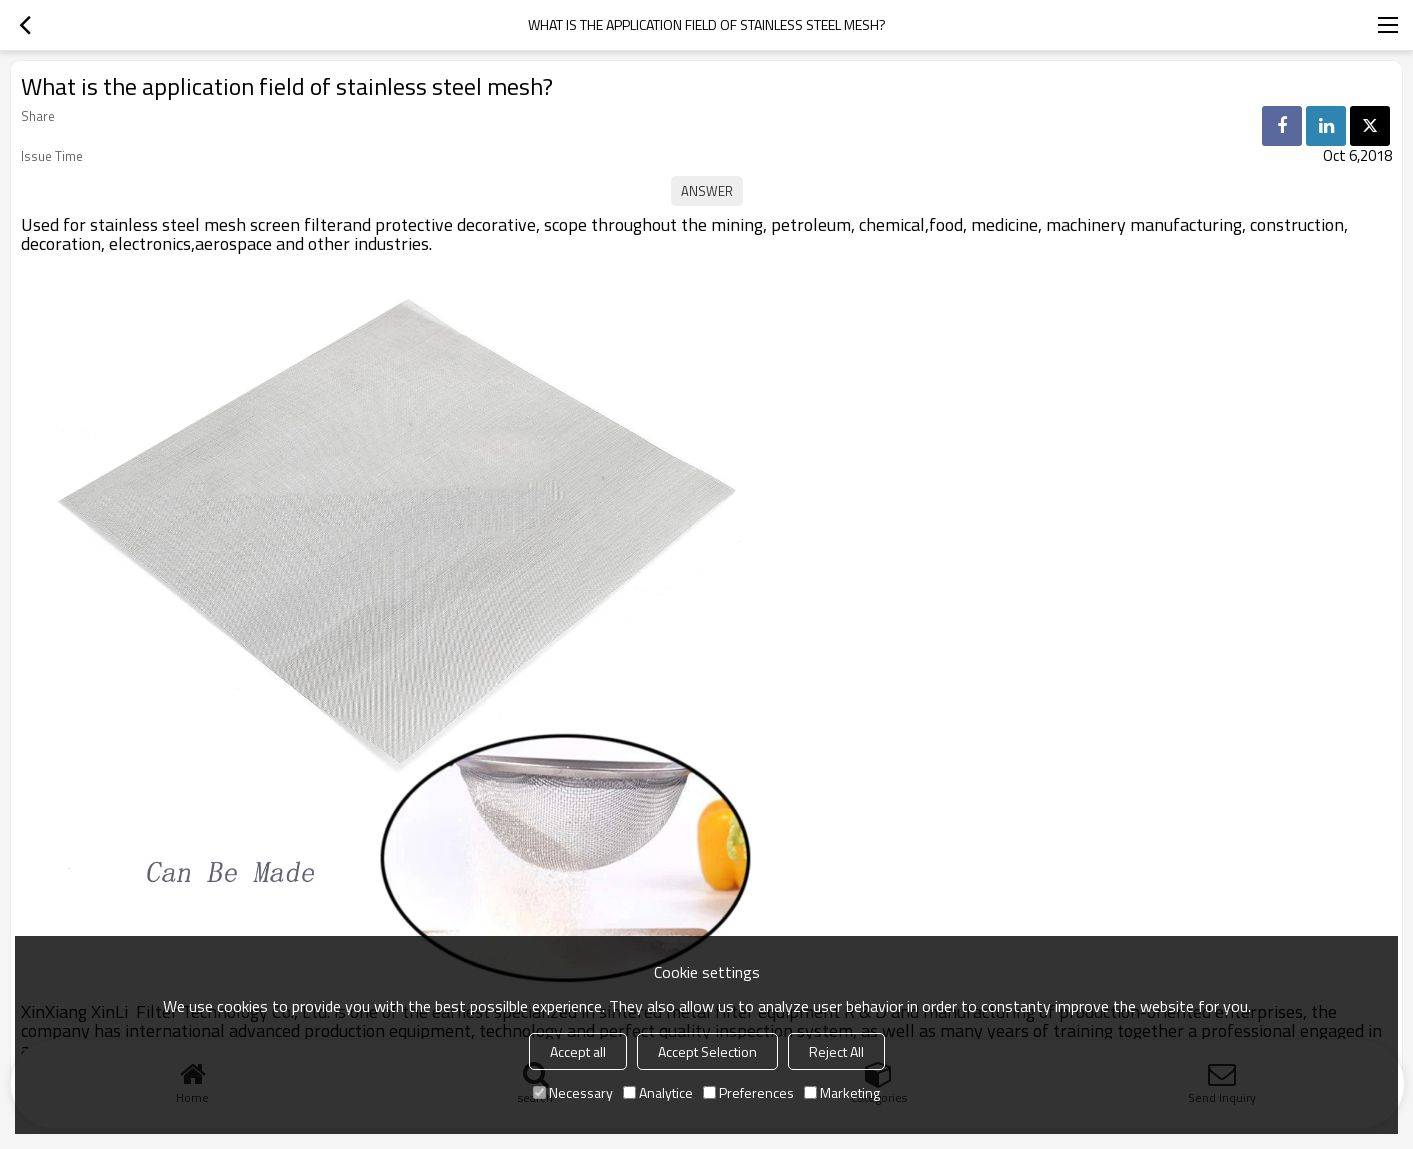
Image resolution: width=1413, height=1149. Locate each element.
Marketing (842, 1092)
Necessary (573, 1092)
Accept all (578, 1051)
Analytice (658, 1092)
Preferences (748, 1092)
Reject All (836, 1051)
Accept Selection (707, 1051)
